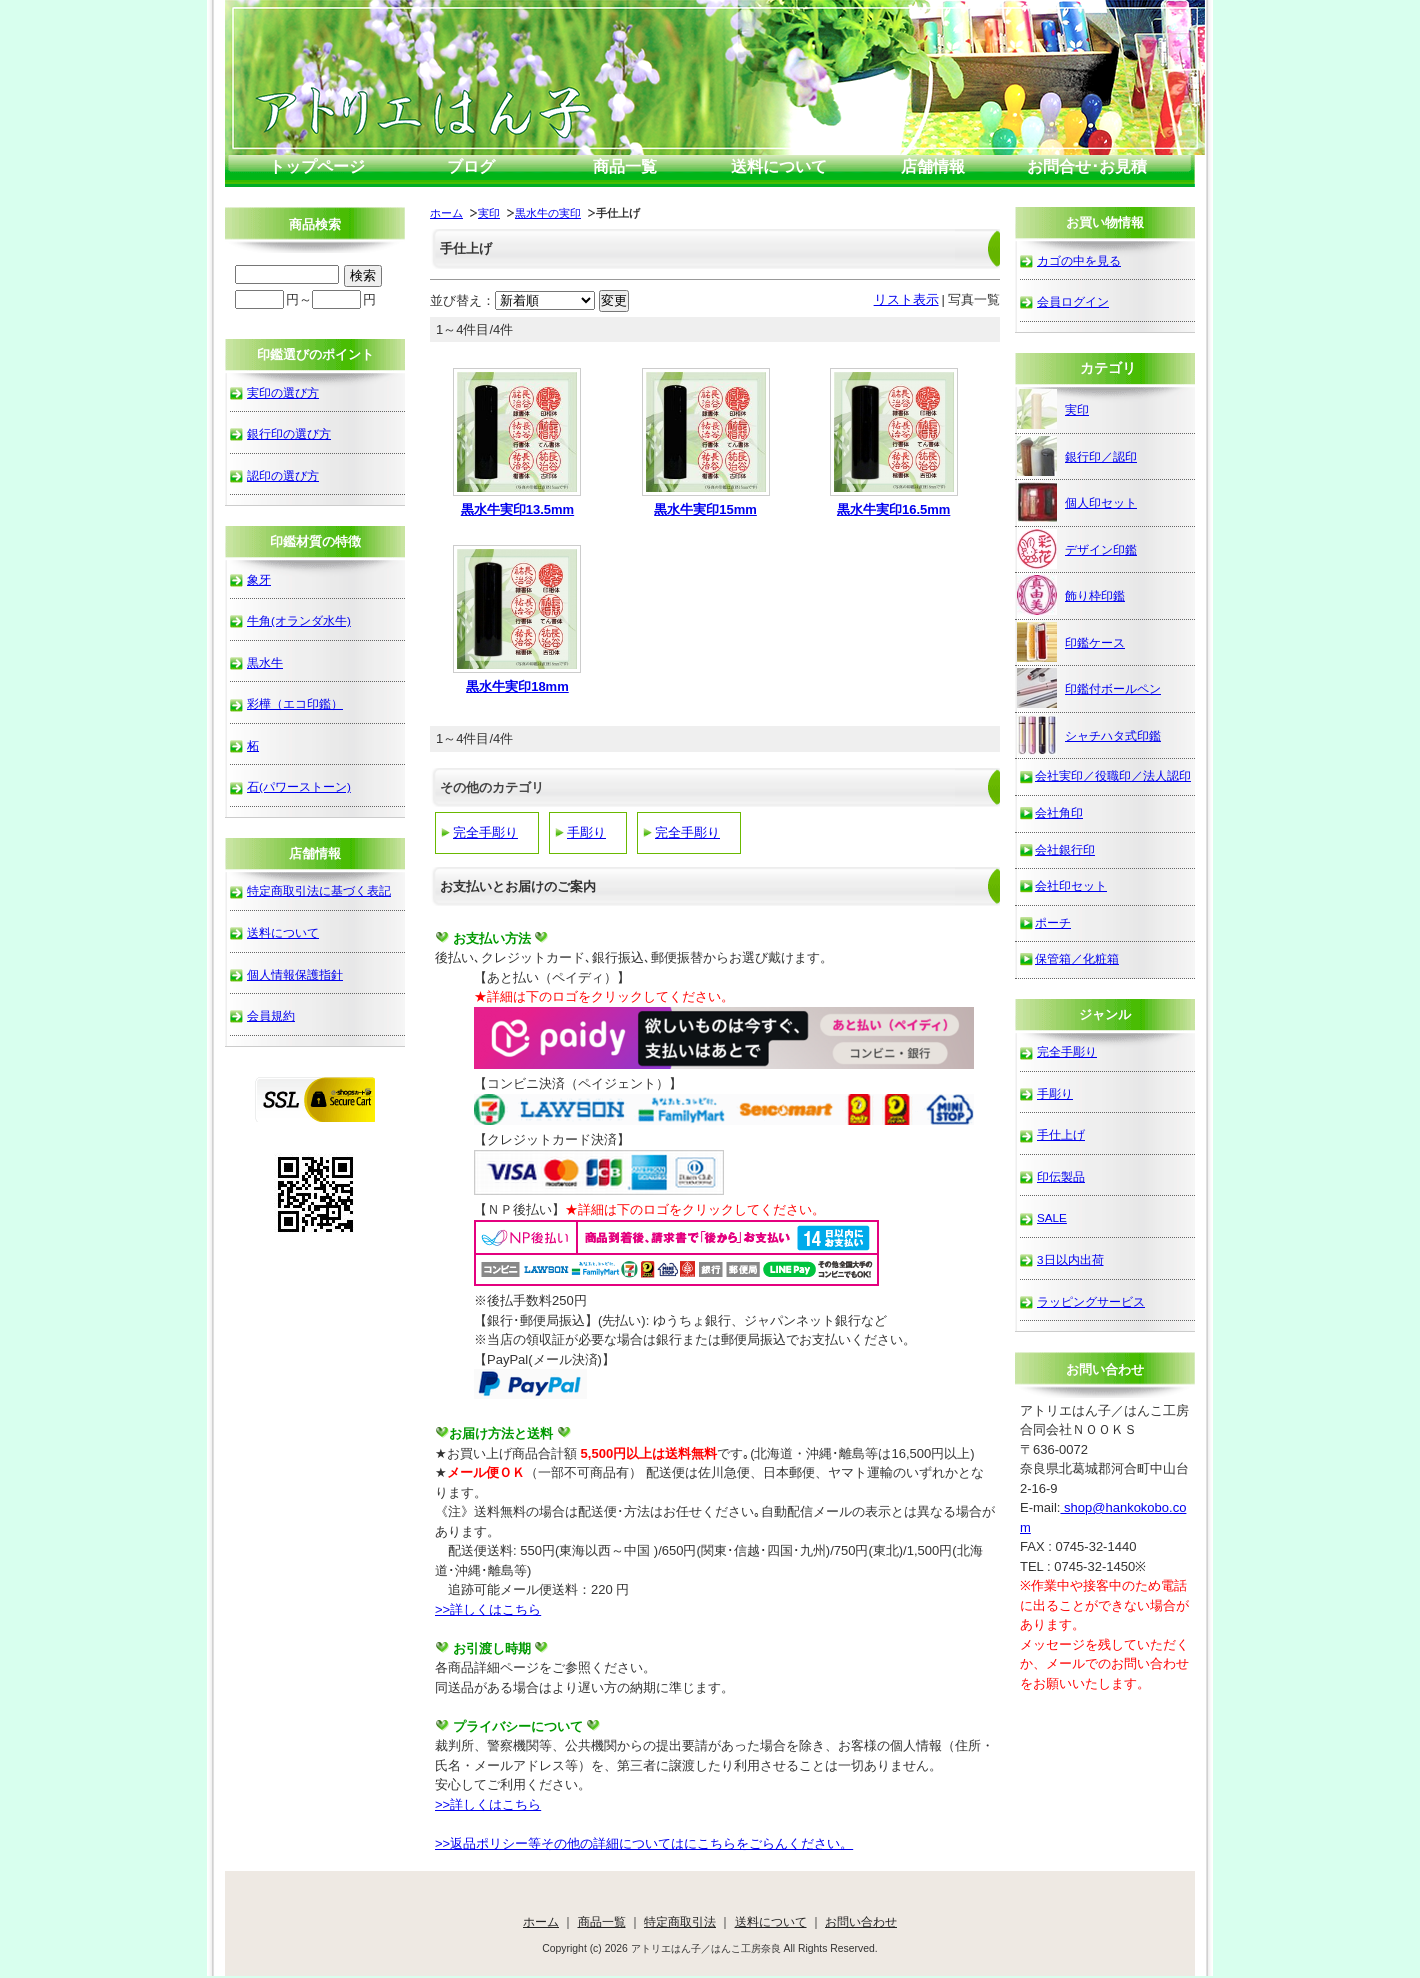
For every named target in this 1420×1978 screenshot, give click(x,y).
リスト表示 (906, 299)
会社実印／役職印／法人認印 (1113, 775)
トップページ (317, 166)
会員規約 (271, 1015)
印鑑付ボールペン (1089, 688)
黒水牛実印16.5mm (893, 509)
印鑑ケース (1071, 642)
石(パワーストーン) (299, 786)
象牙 (259, 579)
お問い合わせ (861, 1921)
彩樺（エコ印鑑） (295, 703)
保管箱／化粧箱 (1077, 958)
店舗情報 (933, 166)
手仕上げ (1061, 1134)
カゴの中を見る (1079, 260)
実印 (489, 213)
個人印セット (1077, 502)
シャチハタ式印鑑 (1089, 735)
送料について (779, 166)
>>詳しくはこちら (488, 1609)
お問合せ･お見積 (1087, 166)
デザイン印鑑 (1077, 549)
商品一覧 (625, 166)
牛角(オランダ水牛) (299, 620)
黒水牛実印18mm (517, 686)
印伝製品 (1061, 1176)
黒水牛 (265, 662)
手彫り (586, 832)
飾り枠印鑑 (1071, 595)
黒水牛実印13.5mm (517, 509)
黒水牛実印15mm (705, 509)
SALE (1052, 1217)
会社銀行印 (1065, 849)
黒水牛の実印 (548, 213)
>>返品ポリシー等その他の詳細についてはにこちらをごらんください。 (644, 1843)
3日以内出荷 (1070, 1259)
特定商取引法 (680, 1921)
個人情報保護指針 (295, 974)
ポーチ (1053, 922)
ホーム (446, 213)
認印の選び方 (283, 475)
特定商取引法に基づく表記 (319, 890)
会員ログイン (1073, 301)
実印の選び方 (283, 392)
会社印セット (1071, 885)
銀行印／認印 (1077, 456)
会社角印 (1059, 812)
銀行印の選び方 (289, 433)
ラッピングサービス (1091, 1301)
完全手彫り (485, 832)
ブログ (471, 166)
